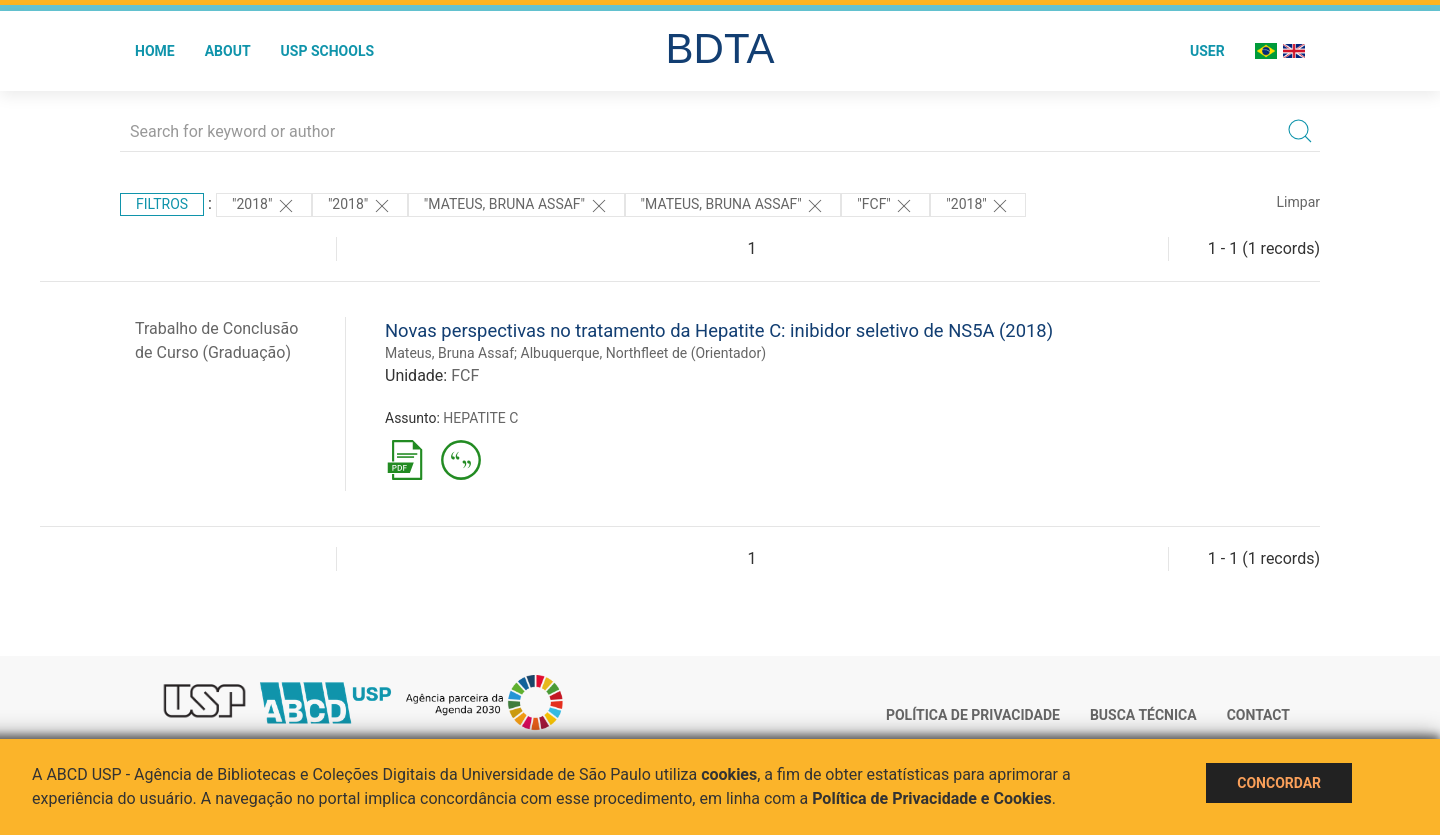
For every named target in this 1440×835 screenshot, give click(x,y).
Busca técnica (1143, 715)
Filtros (162, 204)
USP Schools (328, 51)
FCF (465, 375)
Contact (1258, 715)
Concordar (1279, 783)
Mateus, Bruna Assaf (449, 353)
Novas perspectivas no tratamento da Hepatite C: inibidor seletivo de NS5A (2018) (719, 330)
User (1207, 51)
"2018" (264, 206)
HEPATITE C (480, 418)
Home (155, 51)
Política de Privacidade (973, 715)
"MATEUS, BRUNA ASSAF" (516, 206)
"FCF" (885, 206)
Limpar (1298, 202)
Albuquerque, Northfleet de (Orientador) (644, 353)
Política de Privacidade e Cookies (932, 798)
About (228, 51)
